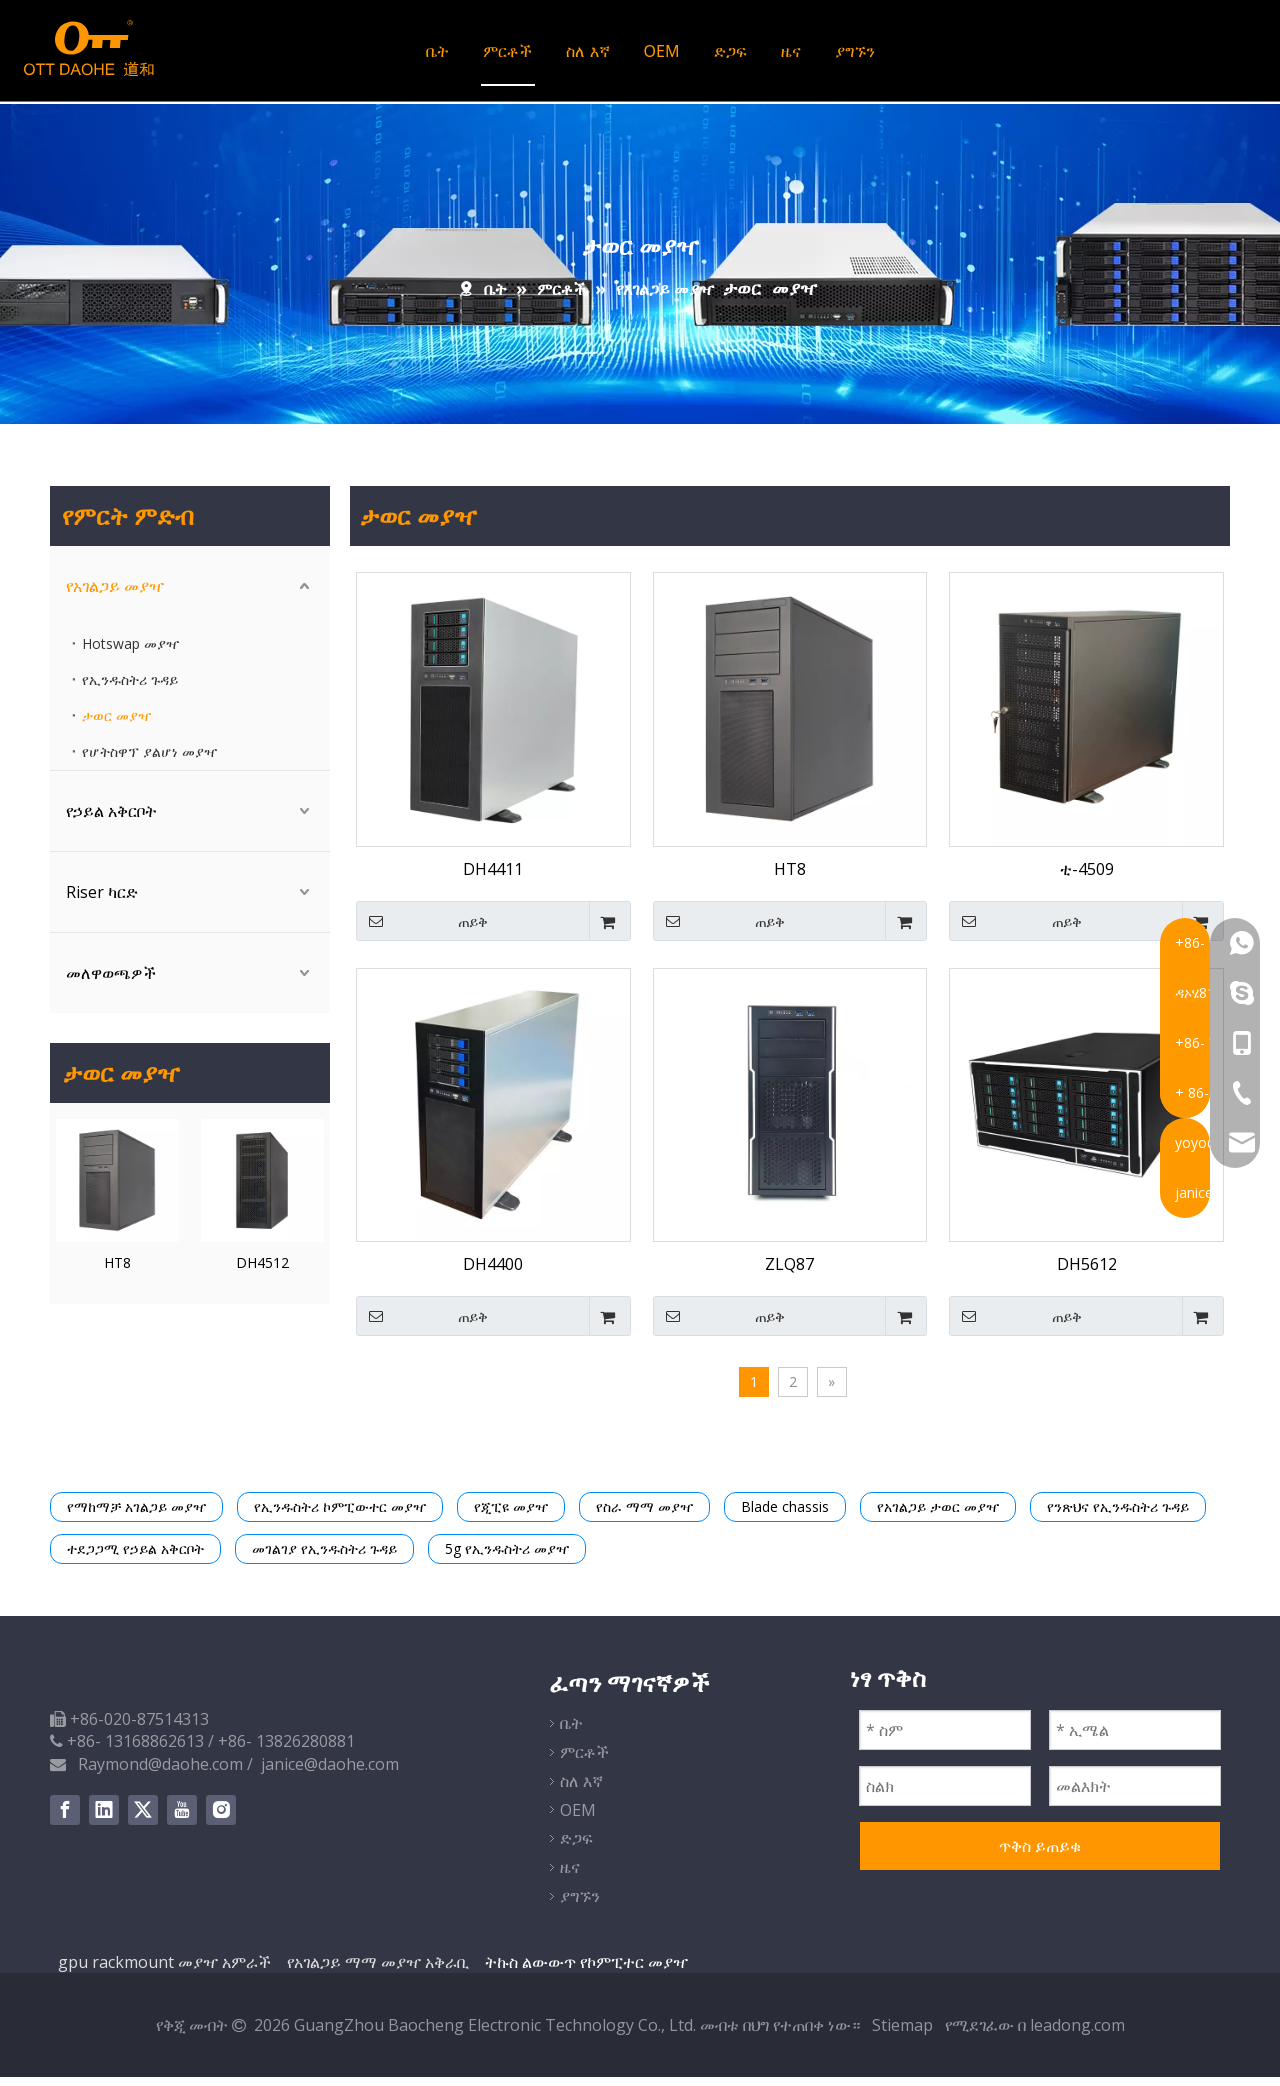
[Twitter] (143, 1819)
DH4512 (262, 1271)
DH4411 (493, 878)
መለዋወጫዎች (111, 982)
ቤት (436, 55)
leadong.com (1077, 2034)
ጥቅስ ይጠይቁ (1040, 1854)
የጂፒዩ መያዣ (511, 1515)
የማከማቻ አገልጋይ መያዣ (136, 1515)
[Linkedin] (104, 1819)
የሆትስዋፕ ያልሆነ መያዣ (149, 760)
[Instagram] (221, 1819)
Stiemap (904, 2034)
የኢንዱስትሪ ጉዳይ (130, 688)
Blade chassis (785, 1515)
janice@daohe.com (330, 1773)
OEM (660, 55)
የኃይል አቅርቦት (111, 820)
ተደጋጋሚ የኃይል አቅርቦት (135, 1557)
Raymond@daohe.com (160, 1773)
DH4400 (493, 1273)
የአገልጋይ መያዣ (115, 595)
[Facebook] (65, 1819)
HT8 (117, 1271)
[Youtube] (182, 1819)
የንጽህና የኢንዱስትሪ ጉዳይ (1118, 1515)
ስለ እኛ (586, 55)
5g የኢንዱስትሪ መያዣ (507, 1557)
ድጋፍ (728, 55)
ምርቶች (506, 55)
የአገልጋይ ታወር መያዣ (938, 1515)
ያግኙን (853, 55)
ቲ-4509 (1087, 878)
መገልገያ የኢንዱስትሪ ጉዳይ (324, 1557)
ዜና (789, 55)
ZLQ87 (789, 1273)
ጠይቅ (422, 930)
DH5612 (1087, 1273)
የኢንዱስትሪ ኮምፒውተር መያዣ (340, 1515)
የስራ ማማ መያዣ (644, 1515)
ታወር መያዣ (116, 724)
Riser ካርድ (102, 901)
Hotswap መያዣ (130, 652)
